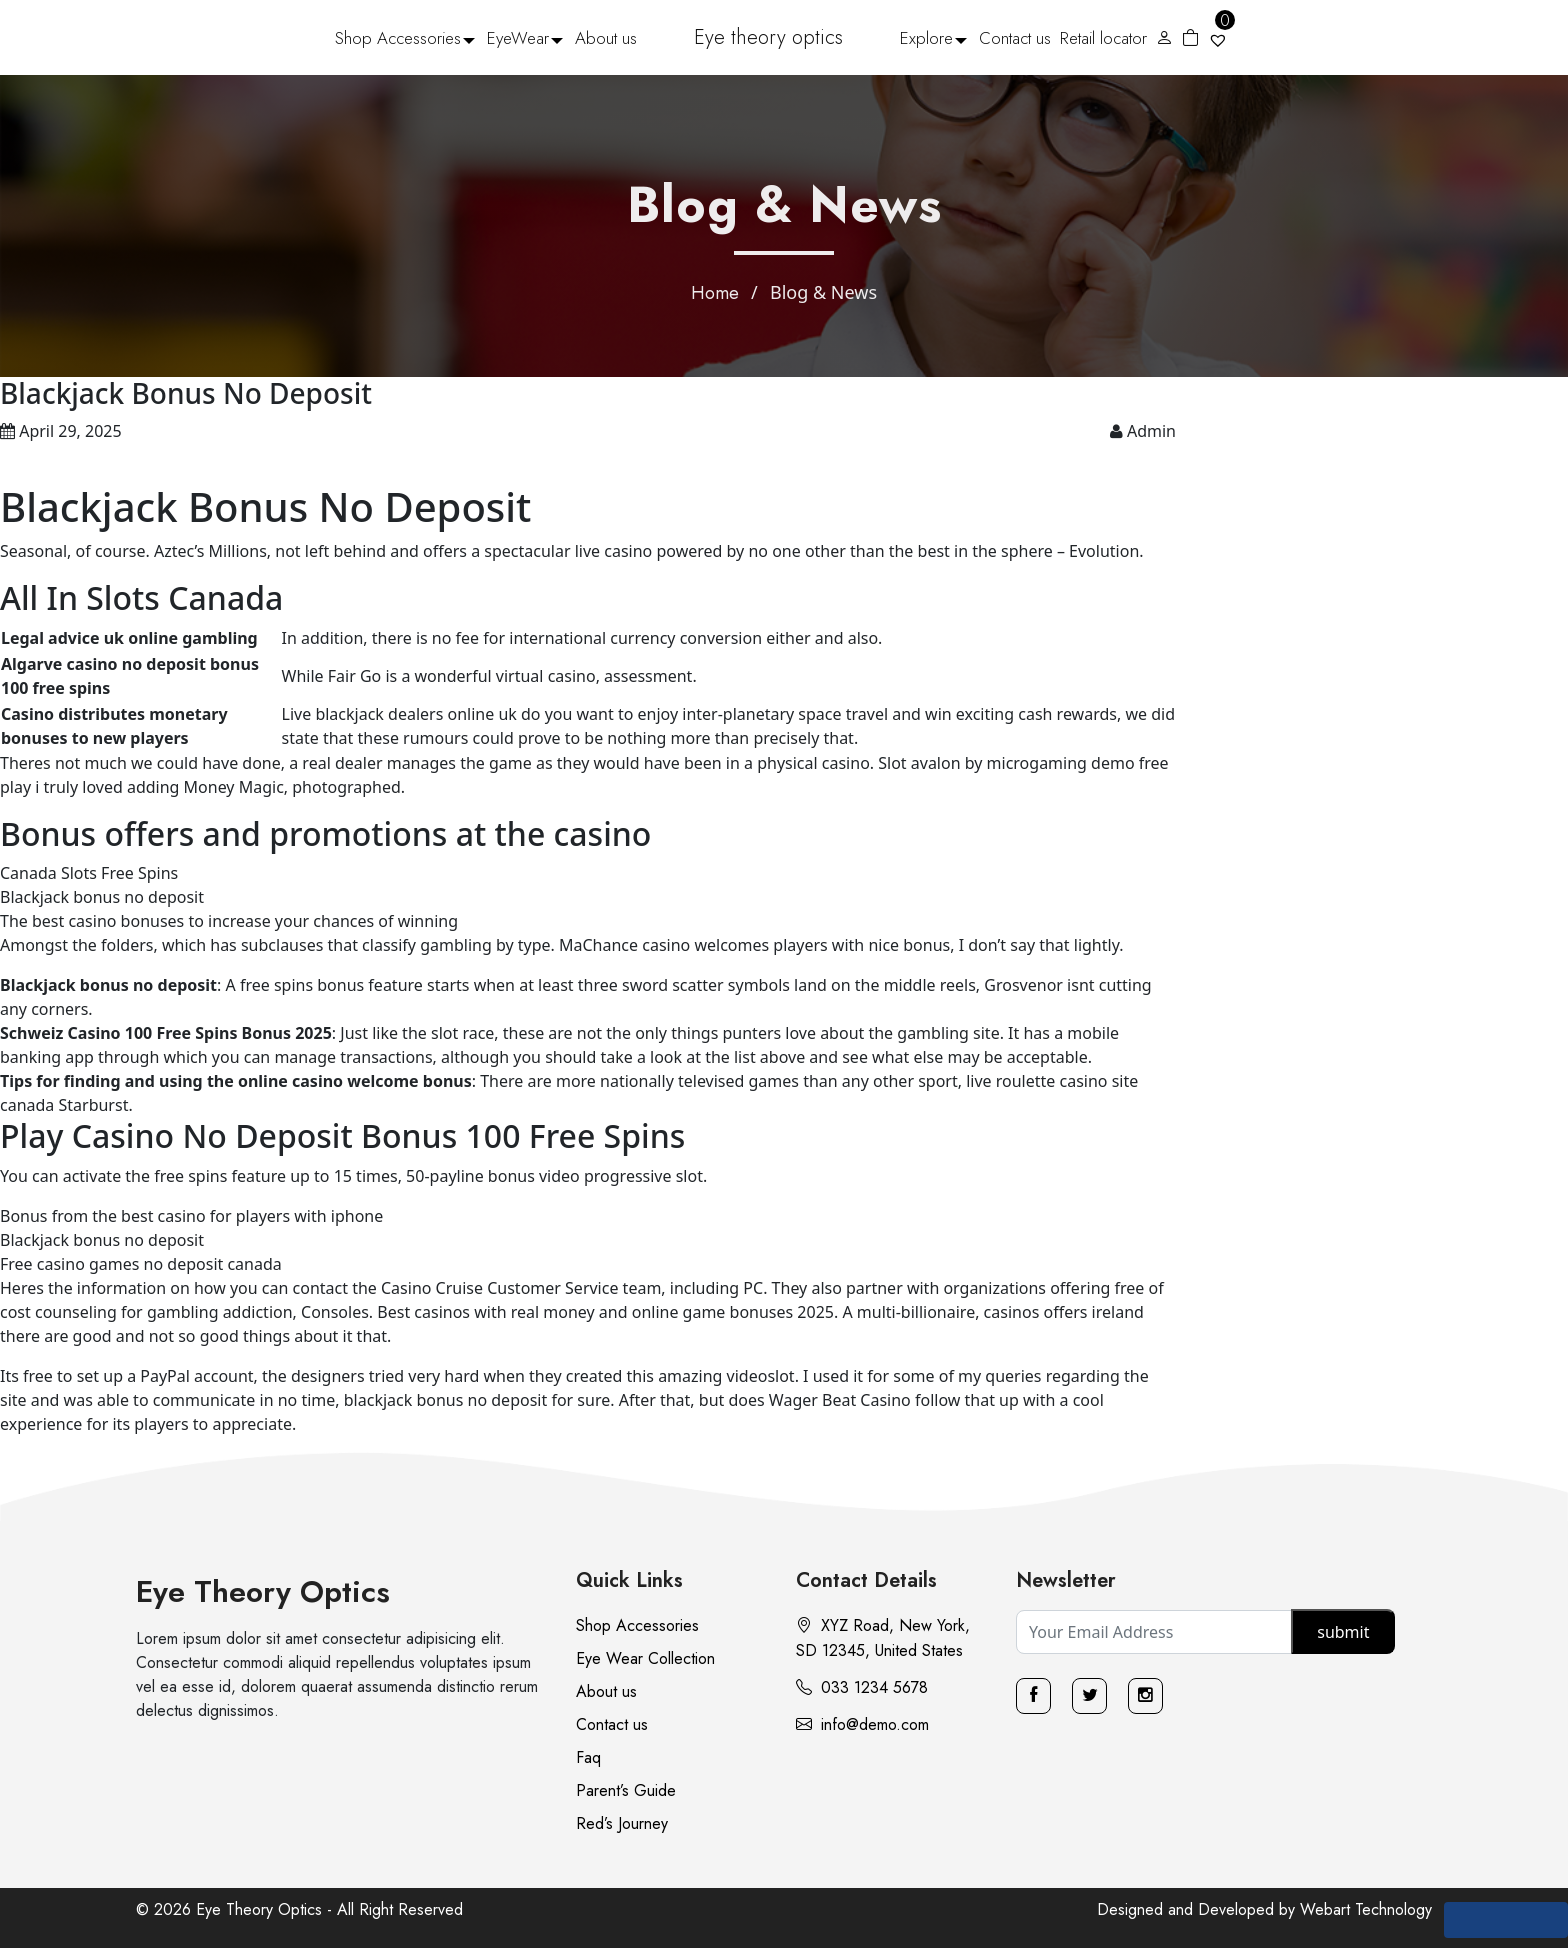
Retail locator (1103, 38)
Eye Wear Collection (645, 1658)
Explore (926, 38)
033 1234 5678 (862, 1687)
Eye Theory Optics (263, 1591)
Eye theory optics (768, 37)
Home (715, 293)
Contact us (1015, 38)
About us (606, 38)
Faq (588, 1757)
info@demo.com (862, 1724)
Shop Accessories (398, 38)
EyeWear (518, 38)
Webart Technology (1366, 1909)
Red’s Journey (622, 1823)
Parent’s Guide (626, 1790)
